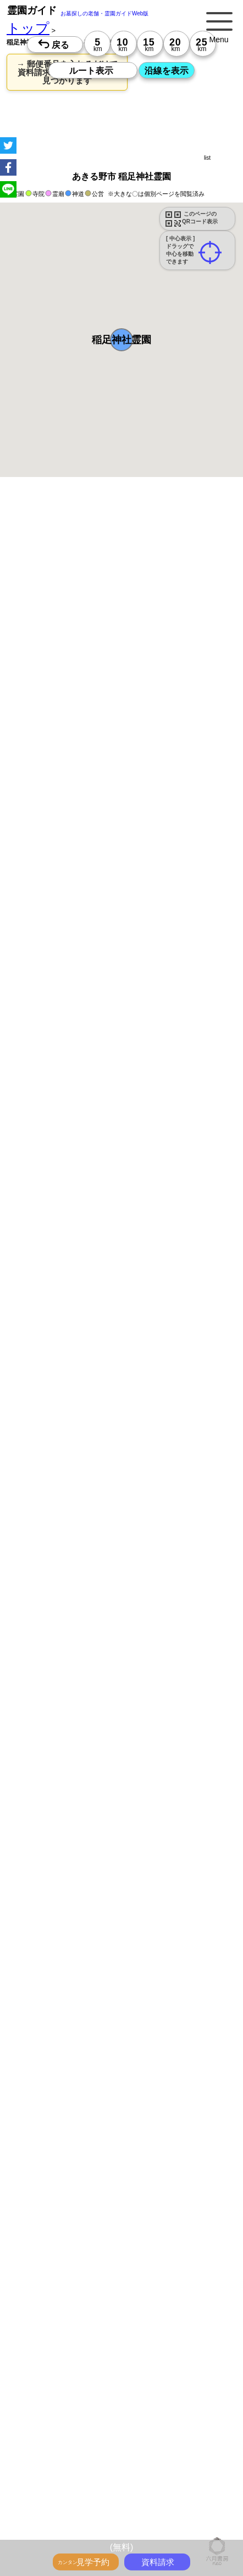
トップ (28, 28)
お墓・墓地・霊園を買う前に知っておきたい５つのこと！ (114, 2526)
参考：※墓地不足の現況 (103, 997)
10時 (72, 1257)
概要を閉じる (150, 640)
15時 (72, 1283)
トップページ (89, 2514)
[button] (121, 339)
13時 (72, 1270)
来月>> (183, 1179)
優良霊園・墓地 (51, 1609)
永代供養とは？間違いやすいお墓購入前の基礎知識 (104, 2539)
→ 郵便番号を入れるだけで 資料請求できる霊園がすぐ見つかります (67, 72)
